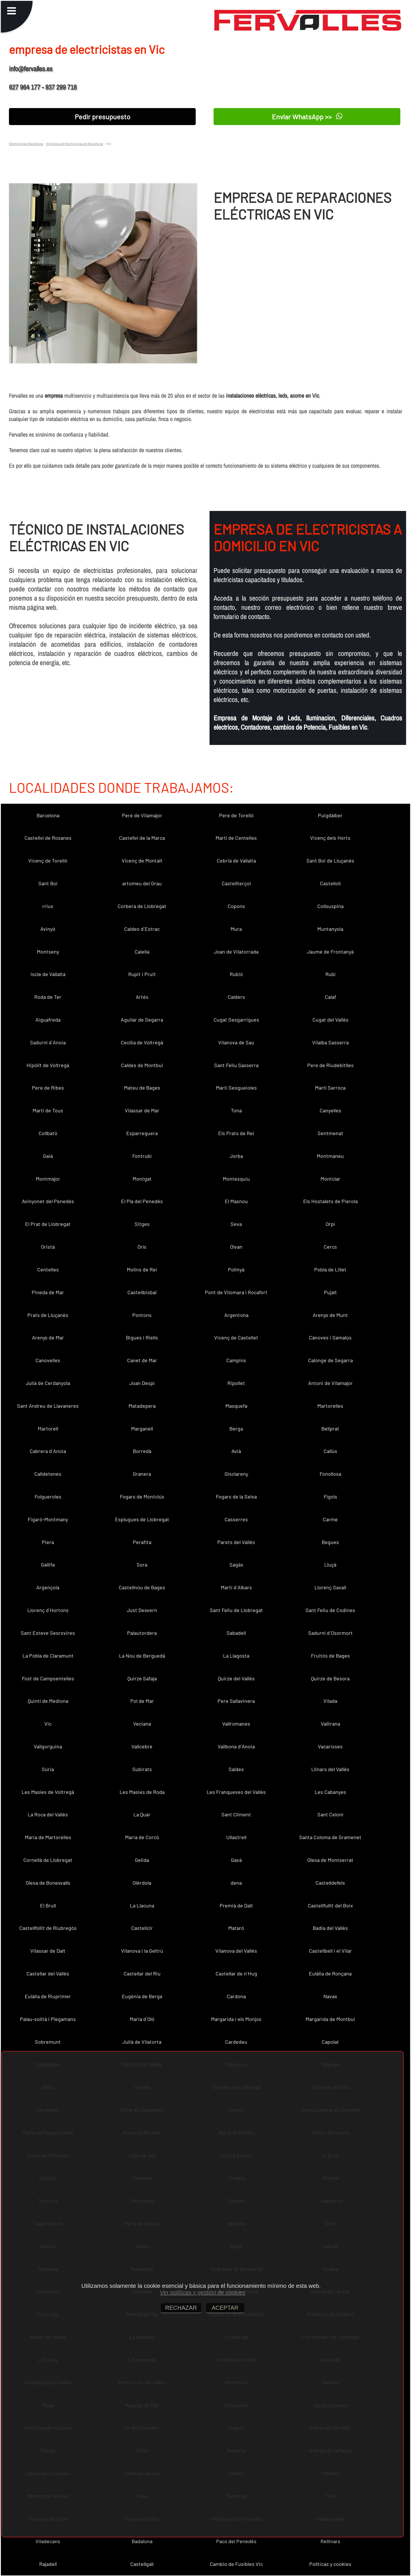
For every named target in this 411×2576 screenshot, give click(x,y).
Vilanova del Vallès (236, 1950)
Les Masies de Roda (142, 1792)
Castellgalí (142, 2564)
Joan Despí (141, 1383)
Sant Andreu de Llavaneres (48, 1406)
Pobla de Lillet (330, 1269)
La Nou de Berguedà (142, 1655)
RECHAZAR (181, 2308)
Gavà (236, 1860)
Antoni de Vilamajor (330, 1383)
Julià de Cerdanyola (48, 1383)
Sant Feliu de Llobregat (236, 1610)
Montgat (142, 1178)
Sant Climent (236, 1814)
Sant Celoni (330, 1814)
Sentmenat (330, 1133)
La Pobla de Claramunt (47, 1655)
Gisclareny (236, 1474)
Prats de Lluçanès (47, 1315)
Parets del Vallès (236, 1542)
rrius (47, 906)
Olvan (236, 1246)
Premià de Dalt (236, 1905)
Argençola (47, 1587)
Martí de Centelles (236, 838)
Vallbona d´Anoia (236, 1746)
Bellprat (330, 1428)
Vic (48, 1723)
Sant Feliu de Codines (330, 1610)
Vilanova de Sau (236, 1042)
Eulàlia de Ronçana (330, 1973)
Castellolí (330, 883)
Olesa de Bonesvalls (48, 1882)
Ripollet (236, 1383)
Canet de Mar (142, 1360)
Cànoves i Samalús (330, 1337)
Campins (236, 1360)
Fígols (330, 1496)
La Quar (141, 1814)
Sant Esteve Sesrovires (48, 1633)
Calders (236, 997)
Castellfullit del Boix (330, 1905)
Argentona (236, 1315)
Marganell (142, 1428)
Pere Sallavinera (236, 1701)
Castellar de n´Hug (236, 1973)
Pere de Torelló (236, 815)
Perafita (142, 1542)
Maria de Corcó (142, 1837)
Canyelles (330, 1110)
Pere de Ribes (48, 1087)
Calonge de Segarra (330, 1360)
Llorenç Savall (330, 1587)
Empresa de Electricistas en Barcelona (74, 143)
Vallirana (330, 1723)
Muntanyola (330, 929)
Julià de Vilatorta (141, 2042)
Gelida (142, 1860)
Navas (330, 1996)
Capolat (330, 2042)
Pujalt (330, 1292)
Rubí (330, 974)
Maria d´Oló (142, 2019)
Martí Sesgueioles (236, 1087)
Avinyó (47, 929)
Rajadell (48, 2564)
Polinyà (236, 1269)
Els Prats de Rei (236, 1133)
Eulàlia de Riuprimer (48, 1996)
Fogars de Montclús (142, 1496)
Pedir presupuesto (102, 116)
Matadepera (142, 1406)
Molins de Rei (142, 1269)
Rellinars (330, 2541)
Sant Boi (48, 883)
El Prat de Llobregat (48, 1224)
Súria (48, 1769)
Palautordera (142, 1633)
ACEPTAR (225, 2308)
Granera (142, 1474)
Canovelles (47, 1360)
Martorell (48, 1428)
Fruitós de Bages (330, 1655)
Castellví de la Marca (142, 838)
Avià (236, 1451)
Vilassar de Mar (142, 1110)
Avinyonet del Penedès (48, 1201)
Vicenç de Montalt (142, 860)
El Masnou (236, 1201)
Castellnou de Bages (142, 1587)
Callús (330, 1451)
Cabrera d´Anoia (48, 1451)
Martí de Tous (48, 1110)
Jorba (236, 1156)
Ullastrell (236, 1837)
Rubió (236, 974)
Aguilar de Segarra (142, 1019)
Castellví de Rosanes (47, 838)
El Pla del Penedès (142, 1201)
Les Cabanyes (330, 1792)
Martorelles (330, 1406)
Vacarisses (330, 1746)
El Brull (48, 1905)
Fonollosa (330, 1474)
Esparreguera (142, 1133)
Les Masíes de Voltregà (48, 1792)
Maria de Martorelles (48, 1837)
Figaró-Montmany (48, 1519)
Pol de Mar (142, 1701)
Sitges (142, 1224)
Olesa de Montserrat (330, 1860)
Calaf (330, 997)
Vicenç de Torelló (47, 860)
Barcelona (48, 815)
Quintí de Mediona (48, 1701)
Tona (236, 1110)
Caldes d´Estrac (142, 929)
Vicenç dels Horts (330, 838)
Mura (236, 929)
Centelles (48, 1269)
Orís (141, 1246)
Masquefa (236, 1406)
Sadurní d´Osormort (330, 1633)
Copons (236, 906)
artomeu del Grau (142, 883)
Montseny (48, 951)
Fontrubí (142, 1156)
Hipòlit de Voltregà (48, 1065)
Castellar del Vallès (48, 1973)
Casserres (236, 1519)
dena (236, 1882)
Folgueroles (48, 1496)
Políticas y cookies (330, 2564)
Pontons (142, 1315)
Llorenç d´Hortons (48, 1610)
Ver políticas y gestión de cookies (202, 2292)
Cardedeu (236, 2042)
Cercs (330, 1246)
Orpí (330, 1224)
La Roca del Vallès (48, 1814)
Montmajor (48, 1178)
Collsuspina (330, 906)
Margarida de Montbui (330, 2019)
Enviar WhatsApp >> (307, 116)
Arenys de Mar (48, 1337)
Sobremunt (48, 2042)
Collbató (48, 1133)
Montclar (330, 1178)
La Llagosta (236, 1655)
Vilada (330, 1701)
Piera (48, 1542)
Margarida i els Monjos (236, 2019)
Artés (142, 997)
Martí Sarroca (330, 1087)
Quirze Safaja (142, 1678)
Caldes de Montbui (142, 1065)
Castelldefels (330, 1882)
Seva (236, 1224)
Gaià (48, 1156)
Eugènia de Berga (142, 1996)
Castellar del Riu (142, 1973)
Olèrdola (142, 1882)
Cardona (236, 1996)
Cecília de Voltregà (142, 1042)
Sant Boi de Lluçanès (330, 860)
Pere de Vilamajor (142, 815)
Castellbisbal (142, 1292)
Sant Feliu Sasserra (236, 1065)
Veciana (142, 1723)
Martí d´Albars (236, 1587)
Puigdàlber (330, 815)
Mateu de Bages (142, 1087)
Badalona (142, 2541)
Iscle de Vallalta (48, 974)
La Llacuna (142, 1905)
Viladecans (47, 2541)
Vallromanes (236, 1723)
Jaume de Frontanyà (330, 951)
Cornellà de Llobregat (47, 1860)
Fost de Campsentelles (48, 1678)
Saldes (236, 1769)
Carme (330, 1519)
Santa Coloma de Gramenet (330, 1837)
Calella (142, 951)
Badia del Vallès (330, 1928)
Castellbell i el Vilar (330, 1950)
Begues (330, 1542)
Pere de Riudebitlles (330, 1065)
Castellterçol (236, 883)
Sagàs (236, 1564)
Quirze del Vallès (236, 1678)
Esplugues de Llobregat (142, 1519)
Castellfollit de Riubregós (48, 1928)
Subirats (142, 1769)
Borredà (142, 1451)
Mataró (236, 1928)
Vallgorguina (48, 1746)
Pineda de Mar (48, 1292)
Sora (142, 1564)
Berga (236, 1428)
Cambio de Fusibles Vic (236, 2564)
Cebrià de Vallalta (236, 860)
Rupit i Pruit (142, 974)
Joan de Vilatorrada (236, 951)
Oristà (48, 1246)
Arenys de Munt (330, 1315)
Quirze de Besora (330, 1678)
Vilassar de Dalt (47, 1950)
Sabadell (236, 1633)
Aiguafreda (48, 1019)
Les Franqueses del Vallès (236, 1792)
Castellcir (142, 1928)
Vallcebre (141, 1746)
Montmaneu (330, 1156)
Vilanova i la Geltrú (142, 1950)
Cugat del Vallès (330, 1019)
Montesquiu (236, 1178)
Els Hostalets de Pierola (330, 1201)
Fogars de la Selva (236, 1496)
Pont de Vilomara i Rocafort (236, 1292)
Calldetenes (47, 1474)
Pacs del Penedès (236, 2541)
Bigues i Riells (142, 1337)
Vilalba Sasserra (330, 1042)
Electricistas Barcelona (26, 143)
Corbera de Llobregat (142, 906)
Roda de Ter (47, 997)
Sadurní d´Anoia (48, 1042)
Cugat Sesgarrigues (236, 1019)
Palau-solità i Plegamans (48, 2019)
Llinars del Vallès (330, 1769)
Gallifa (48, 1564)
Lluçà (330, 1564)
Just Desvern (142, 1610)
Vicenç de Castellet (236, 1337)
